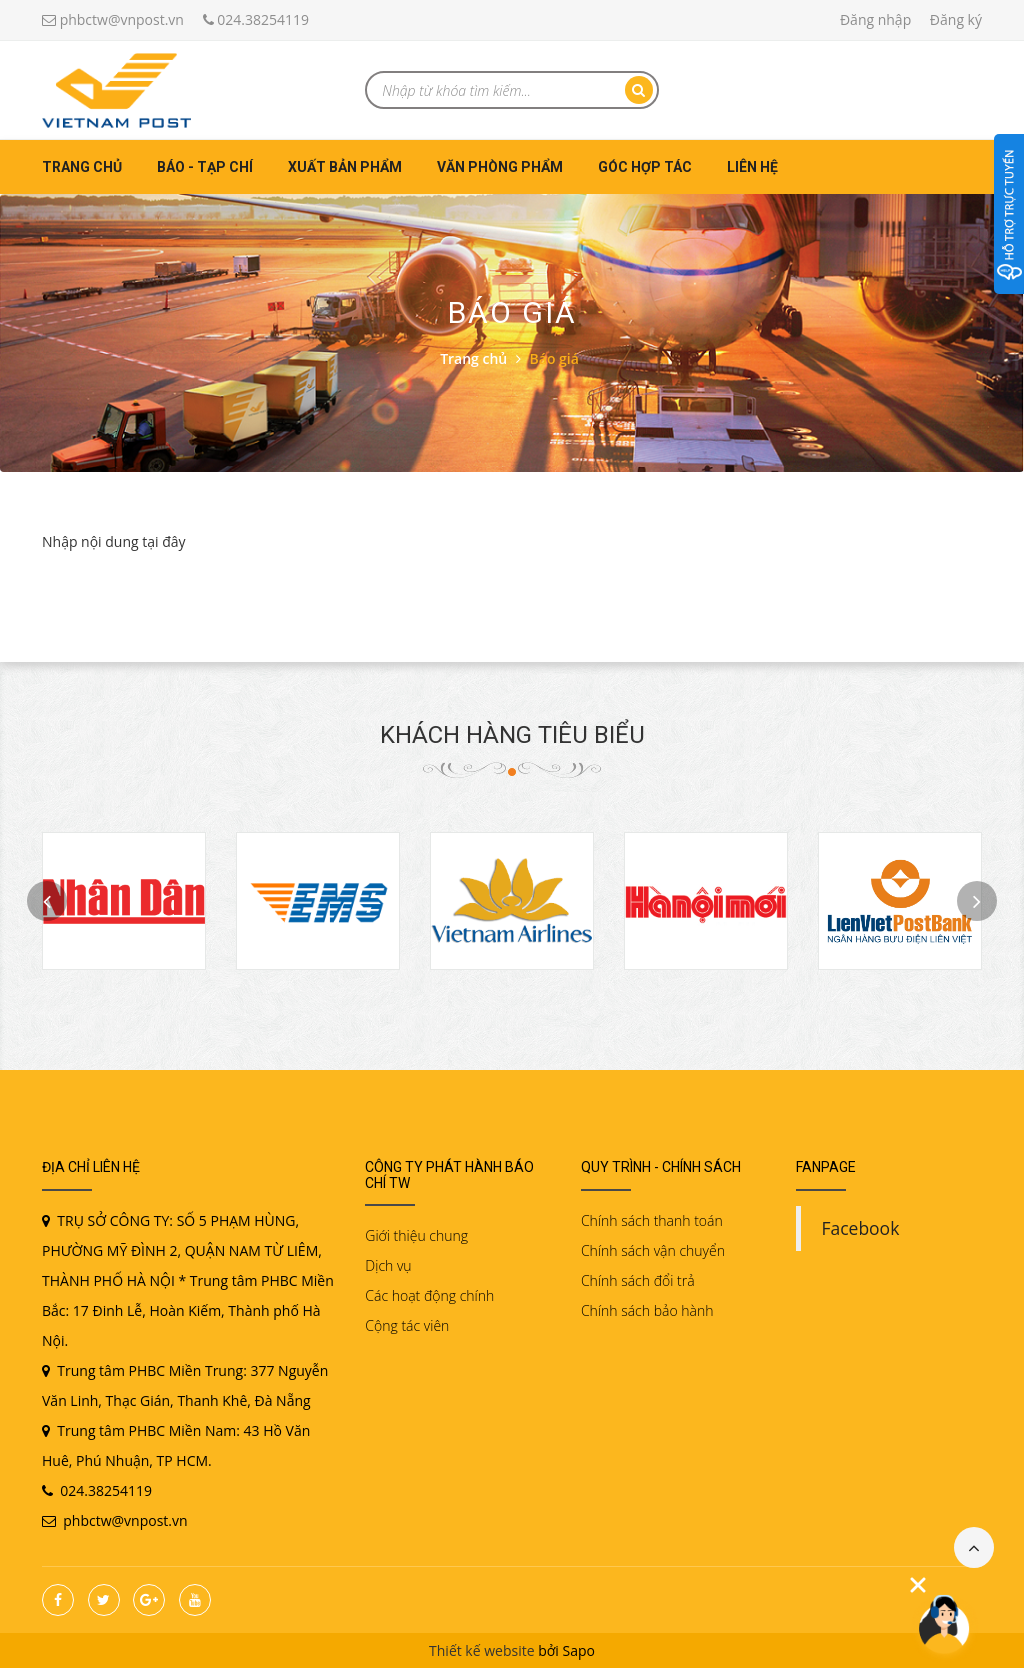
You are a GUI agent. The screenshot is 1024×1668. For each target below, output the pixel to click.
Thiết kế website (482, 1650)
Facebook (860, 1228)
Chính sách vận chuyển (653, 1250)
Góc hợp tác (645, 167)
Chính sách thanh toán (652, 1220)
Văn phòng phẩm (500, 167)
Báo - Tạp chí (205, 167)
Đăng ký (956, 19)
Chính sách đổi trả (638, 1280)
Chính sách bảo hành (647, 1310)
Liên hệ (752, 167)
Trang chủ (82, 167)
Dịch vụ (388, 1265)
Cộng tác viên (407, 1325)
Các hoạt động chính (429, 1295)
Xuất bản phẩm (345, 167)
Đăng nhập (875, 19)
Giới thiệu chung (416, 1235)
